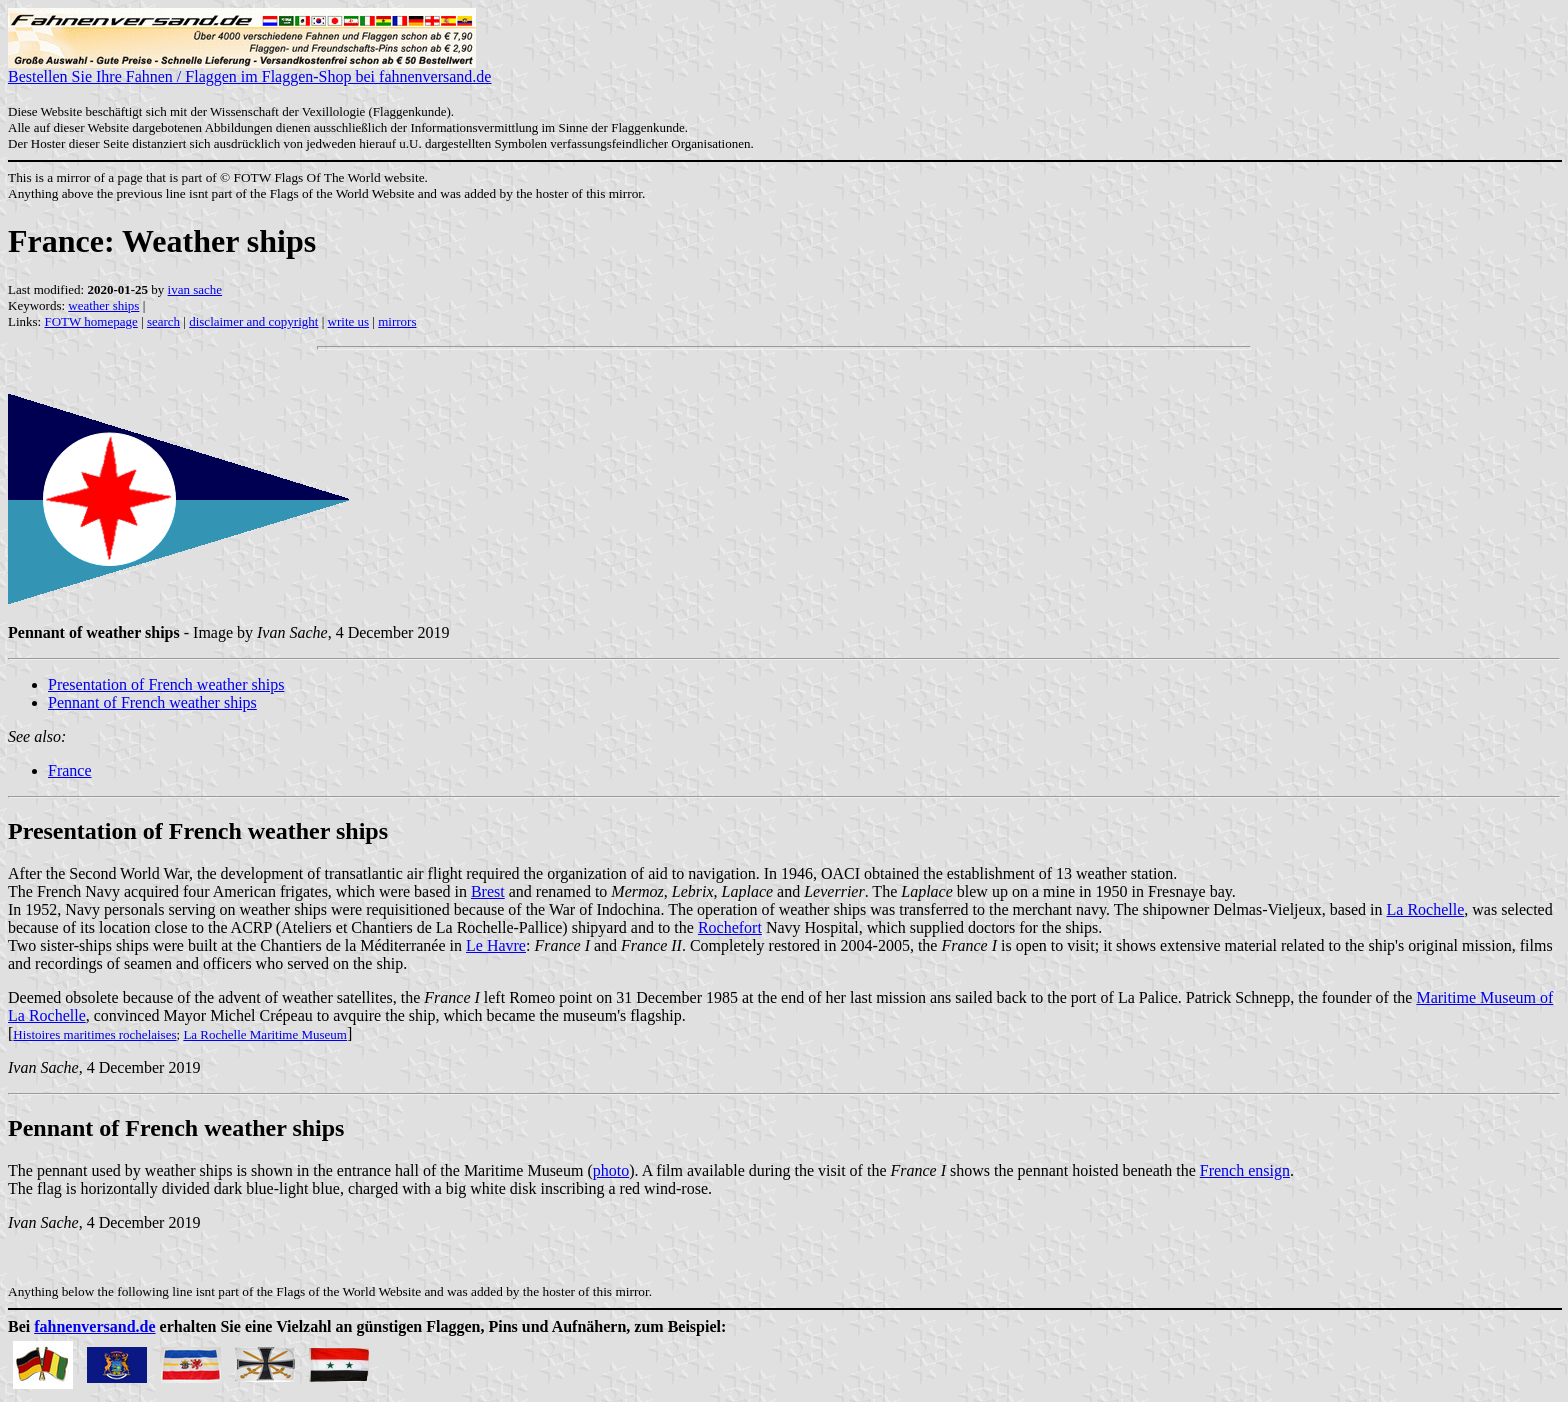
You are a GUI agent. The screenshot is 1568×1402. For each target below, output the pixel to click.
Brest (488, 891)
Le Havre (496, 945)
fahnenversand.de (94, 1326)
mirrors (397, 321)
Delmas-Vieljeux (1267, 909)
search (163, 321)
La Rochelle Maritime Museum (265, 1034)
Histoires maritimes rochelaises (94, 1034)
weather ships (103, 305)
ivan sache (195, 289)
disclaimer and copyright (253, 321)
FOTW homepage (90, 321)
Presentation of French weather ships (166, 684)
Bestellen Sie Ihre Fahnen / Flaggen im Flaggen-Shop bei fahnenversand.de (249, 69)
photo (611, 1170)
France (70, 770)
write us (349, 321)
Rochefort (730, 927)
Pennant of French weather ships (152, 702)
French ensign (1245, 1170)
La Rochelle (1426, 909)
